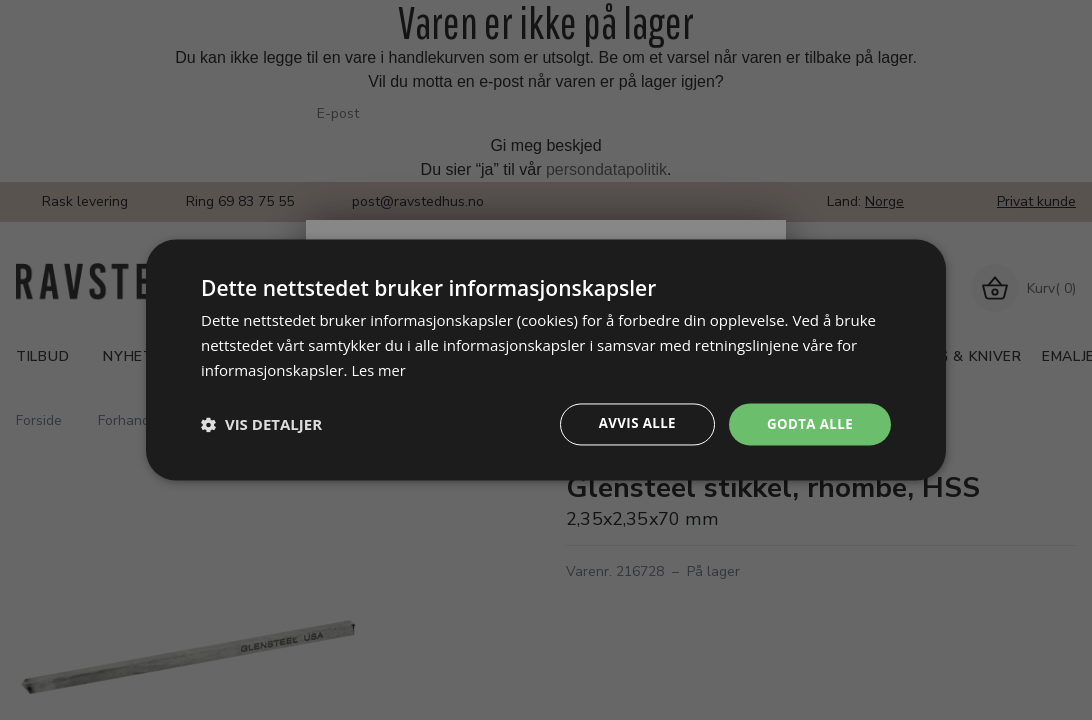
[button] (261, 424)
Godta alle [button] (808, 423)
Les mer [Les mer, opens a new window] (379, 369)
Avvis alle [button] (630, 423)
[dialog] (546, 359)
